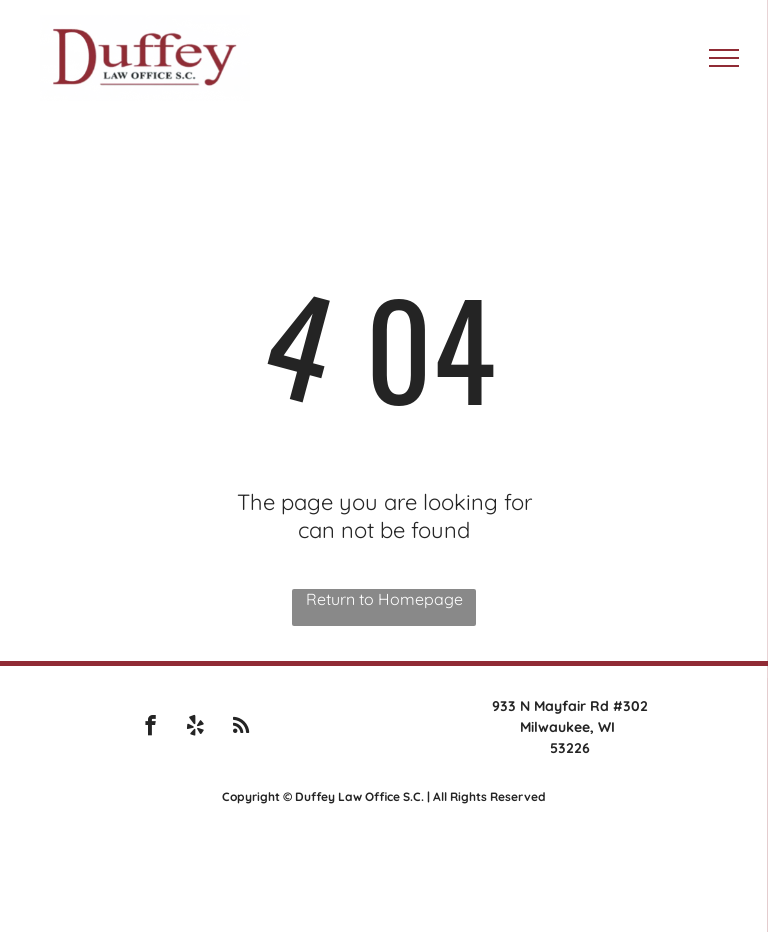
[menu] (724, 58)
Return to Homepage (384, 599)
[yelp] (195, 728)
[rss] (240, 728)
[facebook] (150, 728)
